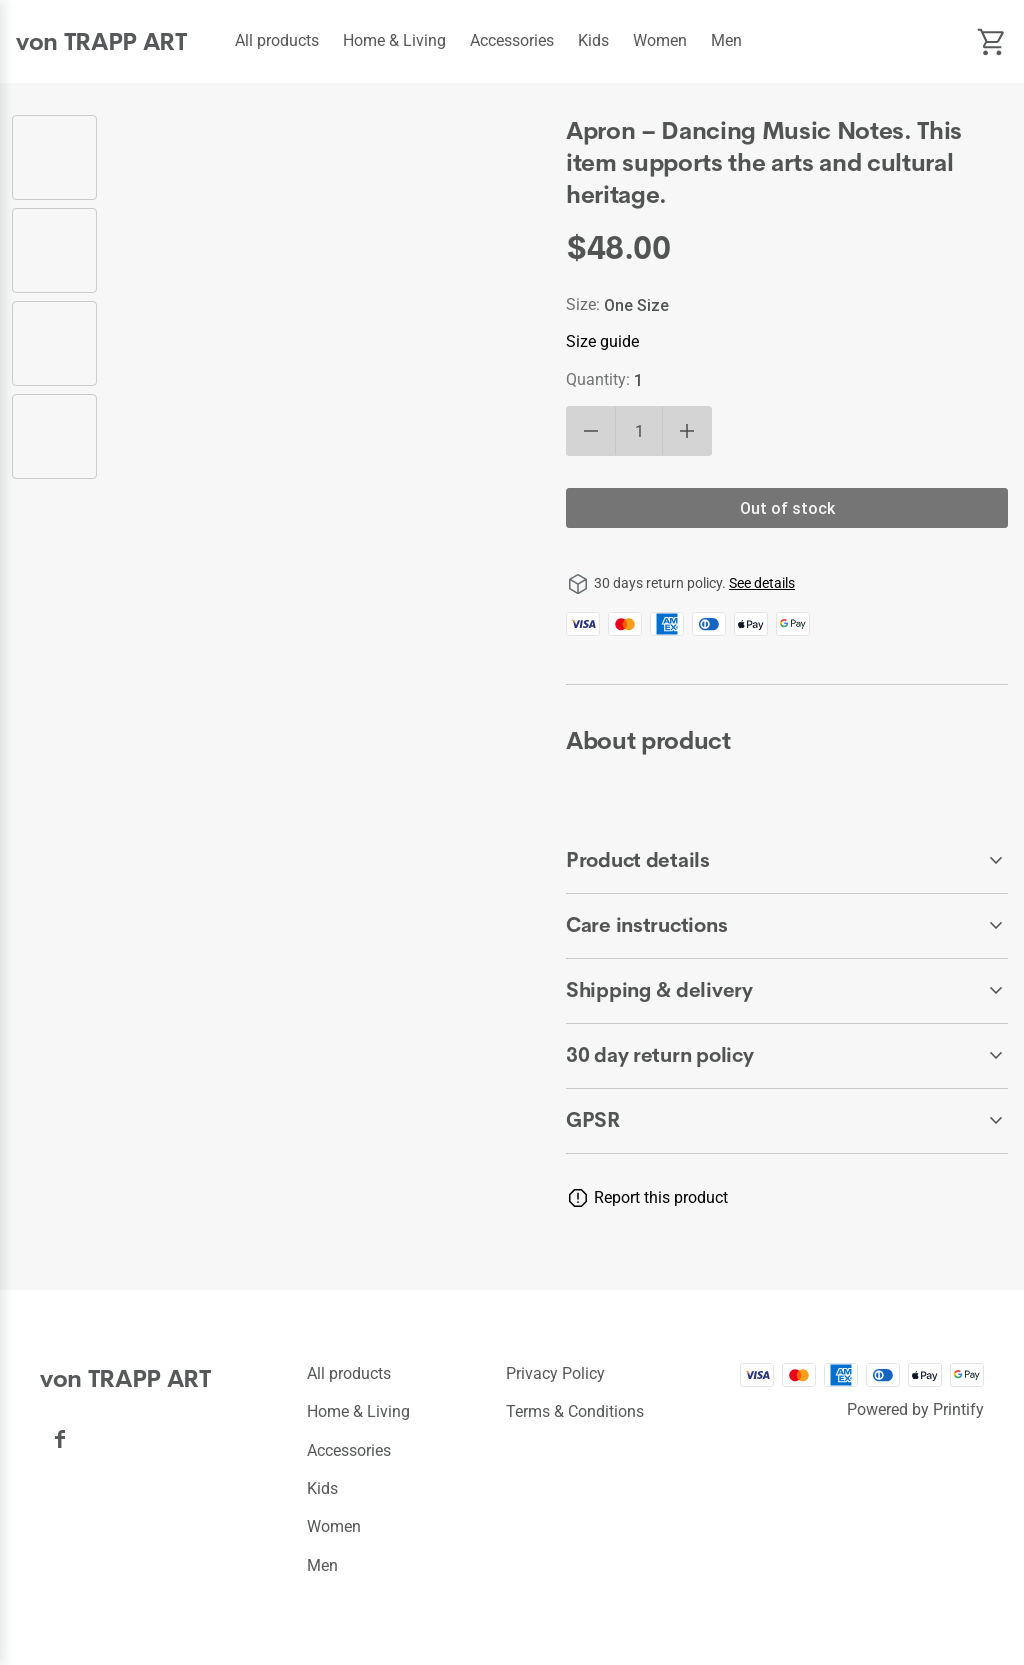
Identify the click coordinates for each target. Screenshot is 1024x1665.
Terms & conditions (575, 1411)
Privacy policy (555, 1373)
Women (660, 40)
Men (726, 40)
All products (277, 40)
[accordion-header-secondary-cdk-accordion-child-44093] (787, 926)
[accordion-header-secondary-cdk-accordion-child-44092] (787, 861)
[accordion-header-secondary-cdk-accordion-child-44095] (787, 1121)
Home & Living (394, 40)
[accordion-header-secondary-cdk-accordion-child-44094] (787, 991)
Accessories (512, 40)
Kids (593, 40)
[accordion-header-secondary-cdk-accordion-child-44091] (787, 1056)
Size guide (602, 341)
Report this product (661, 1197)
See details (762, 583)
